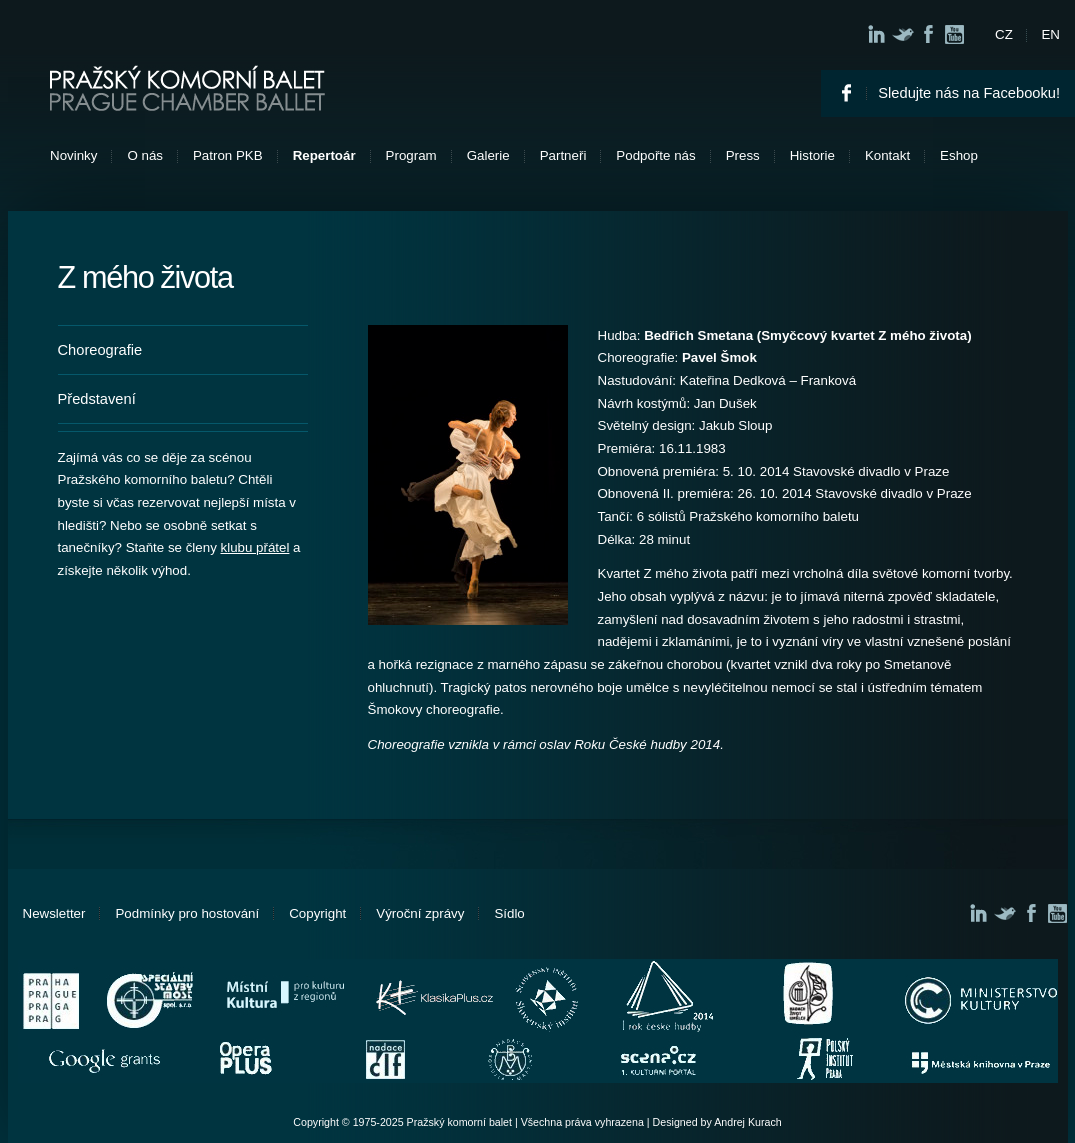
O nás (145, 155)
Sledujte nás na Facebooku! (969, 93)
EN (1050, 34)
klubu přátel (255, 547)
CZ (1004, 34)
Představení (97, 399)
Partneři (563, 155)
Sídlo (509, 913)
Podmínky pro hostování (187, 913)
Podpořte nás (655, 155)
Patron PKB (228, 155)
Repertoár (324, 155)
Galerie (488, 155)
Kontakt (887, 155)
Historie (812, 155)
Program (411, 155)
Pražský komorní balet (187, 88)
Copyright (317, 913)
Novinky (73, 155)
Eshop (959, 155)
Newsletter (54, 913)
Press (743, 155)
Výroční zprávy (420, 913)
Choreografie (100, 350)
